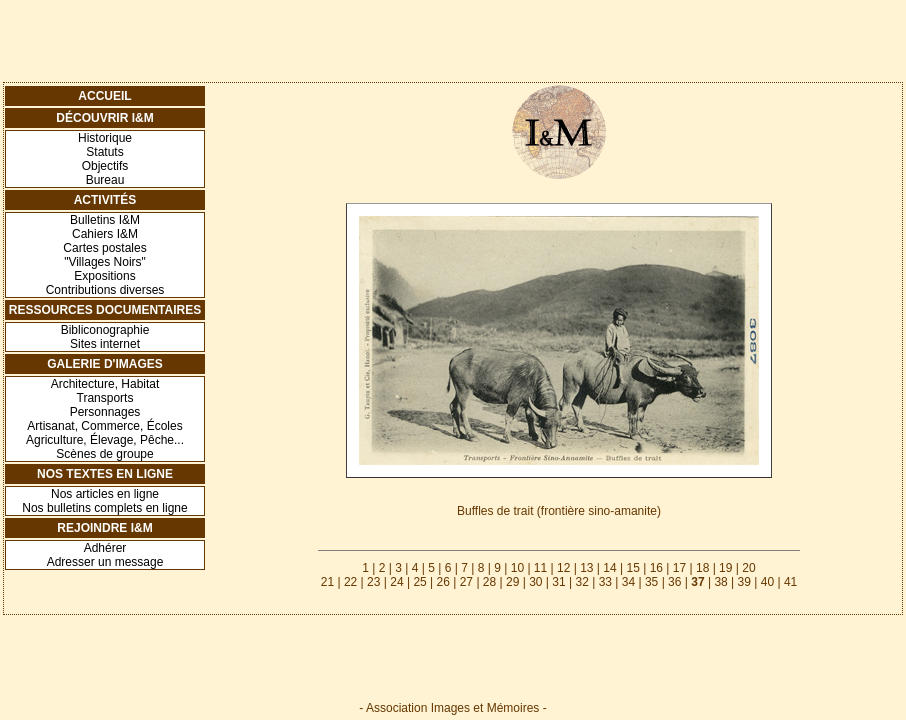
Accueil (104, 96)
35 (651, 582)
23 (373, 582)
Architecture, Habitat (105, 384)
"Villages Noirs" (105, 262)
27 (466, 582)
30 (535, 582)
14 (609, 568)
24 (396, 582)
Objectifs (105, 166)
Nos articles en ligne (105, 494)
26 (443, 582)
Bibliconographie (105, 330)
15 (632, 568)
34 (628, 582)
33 (605, 582)
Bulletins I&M (105, 220)
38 (720, 582)
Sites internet (105, 344)
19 (725, 568)
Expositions (104, 276)
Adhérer (105, 548)
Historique (105, 138)
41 (790, 582)
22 (350, 582)
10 (517, 568)
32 (581, 582)
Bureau (105, 180)
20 (748, 568)
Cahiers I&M (105, 234)
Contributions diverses (105, 290)
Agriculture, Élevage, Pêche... (105, 440)
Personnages (105, 412)
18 (702, 568)
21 (327, 582)
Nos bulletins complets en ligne (104, 508)
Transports (105, 398)
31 (558, 582)
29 (512, 582)
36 (674, 582)
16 (656, 568)
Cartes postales (104, 248)
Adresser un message (105, 562)
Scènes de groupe (104, 454)
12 (563, 568)
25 (419, 582)
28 (489, 582)
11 (540, 568)
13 (586, 568)
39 (744, 582)
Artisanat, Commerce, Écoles (104, 426)
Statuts (104, 152)
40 (767, 582)
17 (679, 568)
